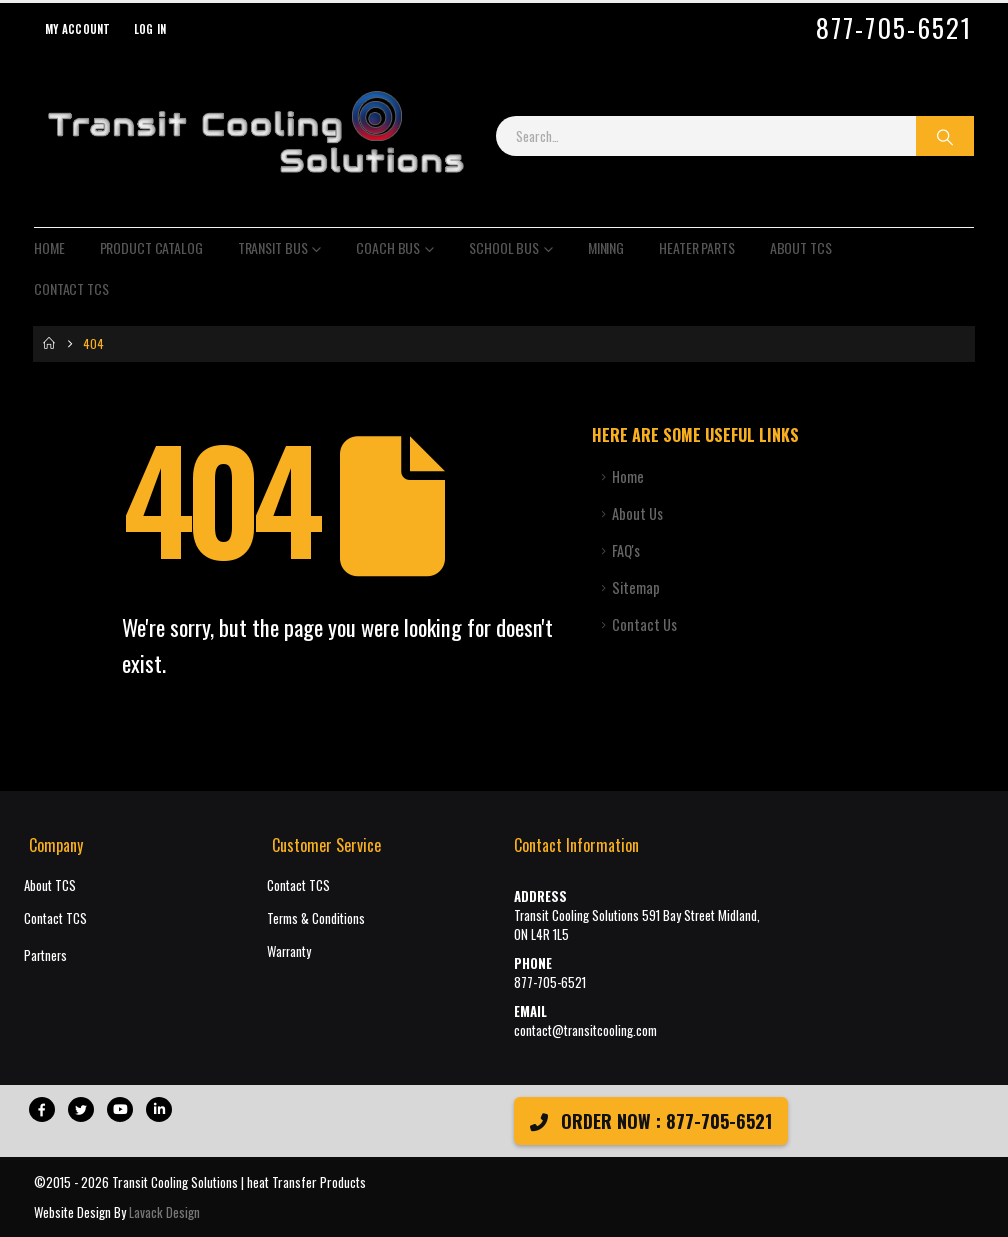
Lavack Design (164, 1212)
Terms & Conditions (316, 918)
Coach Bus (388, 247)
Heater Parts (697, 247)
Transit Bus (273, 247)
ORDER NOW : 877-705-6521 (651, 1121)
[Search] (945, 136)
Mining (606, 247)
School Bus (504, 247)
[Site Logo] (255, 136)
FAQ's (626, 550)
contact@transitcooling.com (585, 1030)
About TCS (801, 247)
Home (49, 247)
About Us (637, 513)
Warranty (289, 951)
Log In (150, 29)
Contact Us (644, 624)
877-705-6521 (894, 28)
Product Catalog (151, 247)
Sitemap (636, 587)
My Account (78, 29)
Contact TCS (71, 288)
